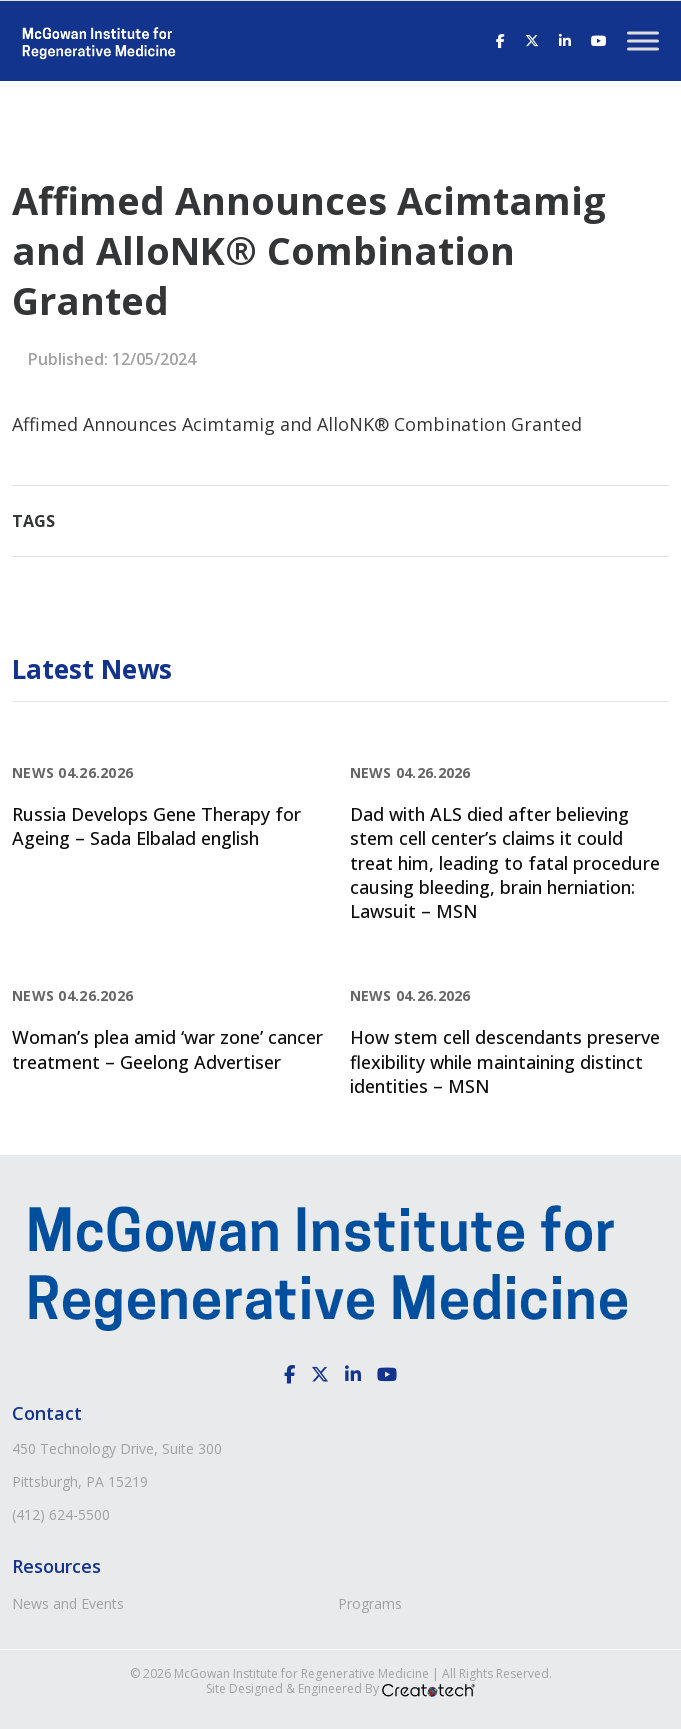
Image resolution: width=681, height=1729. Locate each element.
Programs (370, 1603)
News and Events (68, 1603)
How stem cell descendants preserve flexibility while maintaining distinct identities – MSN (505, 1061)
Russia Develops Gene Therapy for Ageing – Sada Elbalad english (156, 826)
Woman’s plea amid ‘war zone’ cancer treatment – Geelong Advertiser (167, 1049)
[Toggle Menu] (643, 40)
